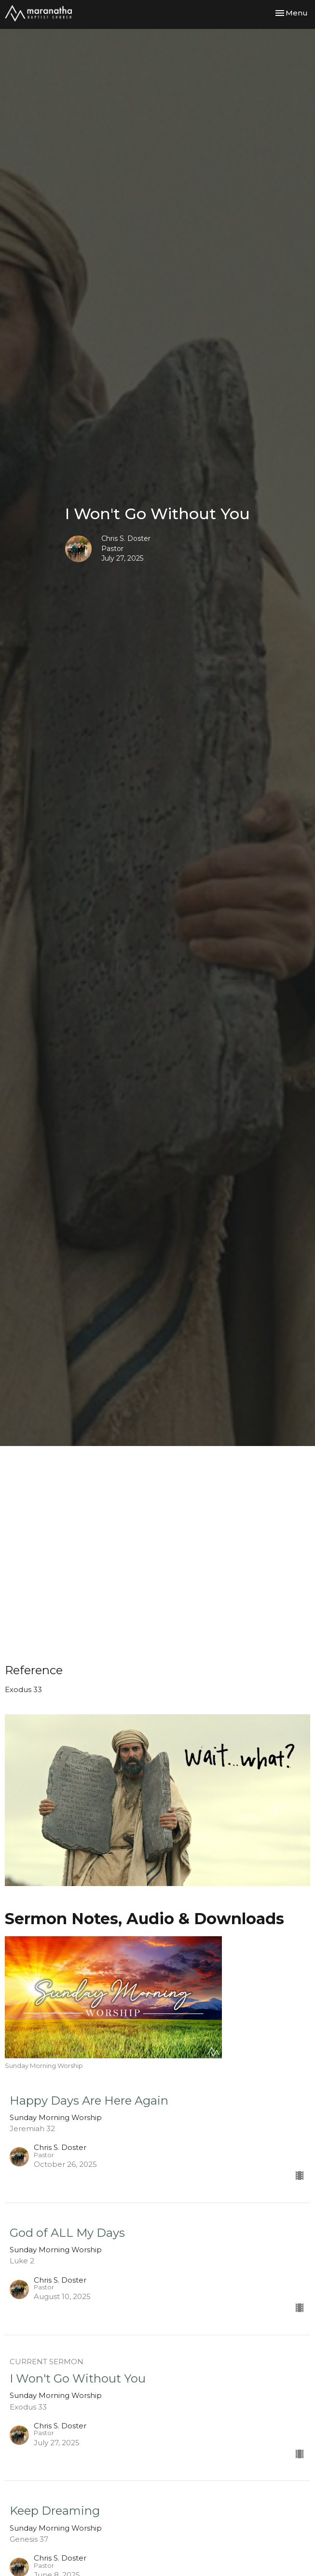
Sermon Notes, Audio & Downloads (144, 1918)
